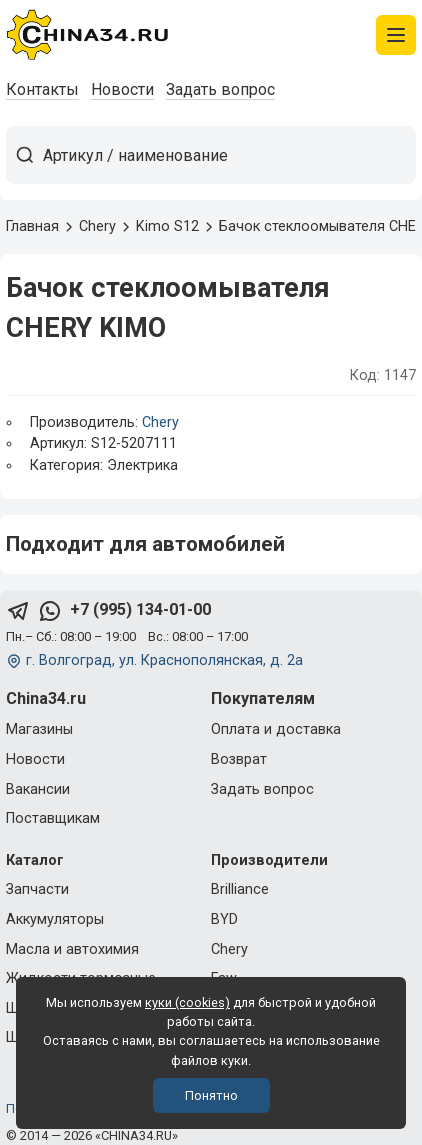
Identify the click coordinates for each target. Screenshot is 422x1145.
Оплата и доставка (276, 729)
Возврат (239, 759)
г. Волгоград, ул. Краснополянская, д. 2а (164, 660)
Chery (160, 422)
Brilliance (240, 889)
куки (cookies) (187, 1002)
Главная (32, 226)
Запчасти (37, 889)
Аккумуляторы (55, 919)
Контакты (42, 89)
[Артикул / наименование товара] (229, 155)
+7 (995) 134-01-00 (140, 609)
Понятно (211, 1095)
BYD (224, 919)
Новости (122, 89)
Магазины (39, 729)
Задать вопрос (220, 89)
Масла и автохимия (72, 949)
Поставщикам (53, 818)
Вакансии (38, 789)
